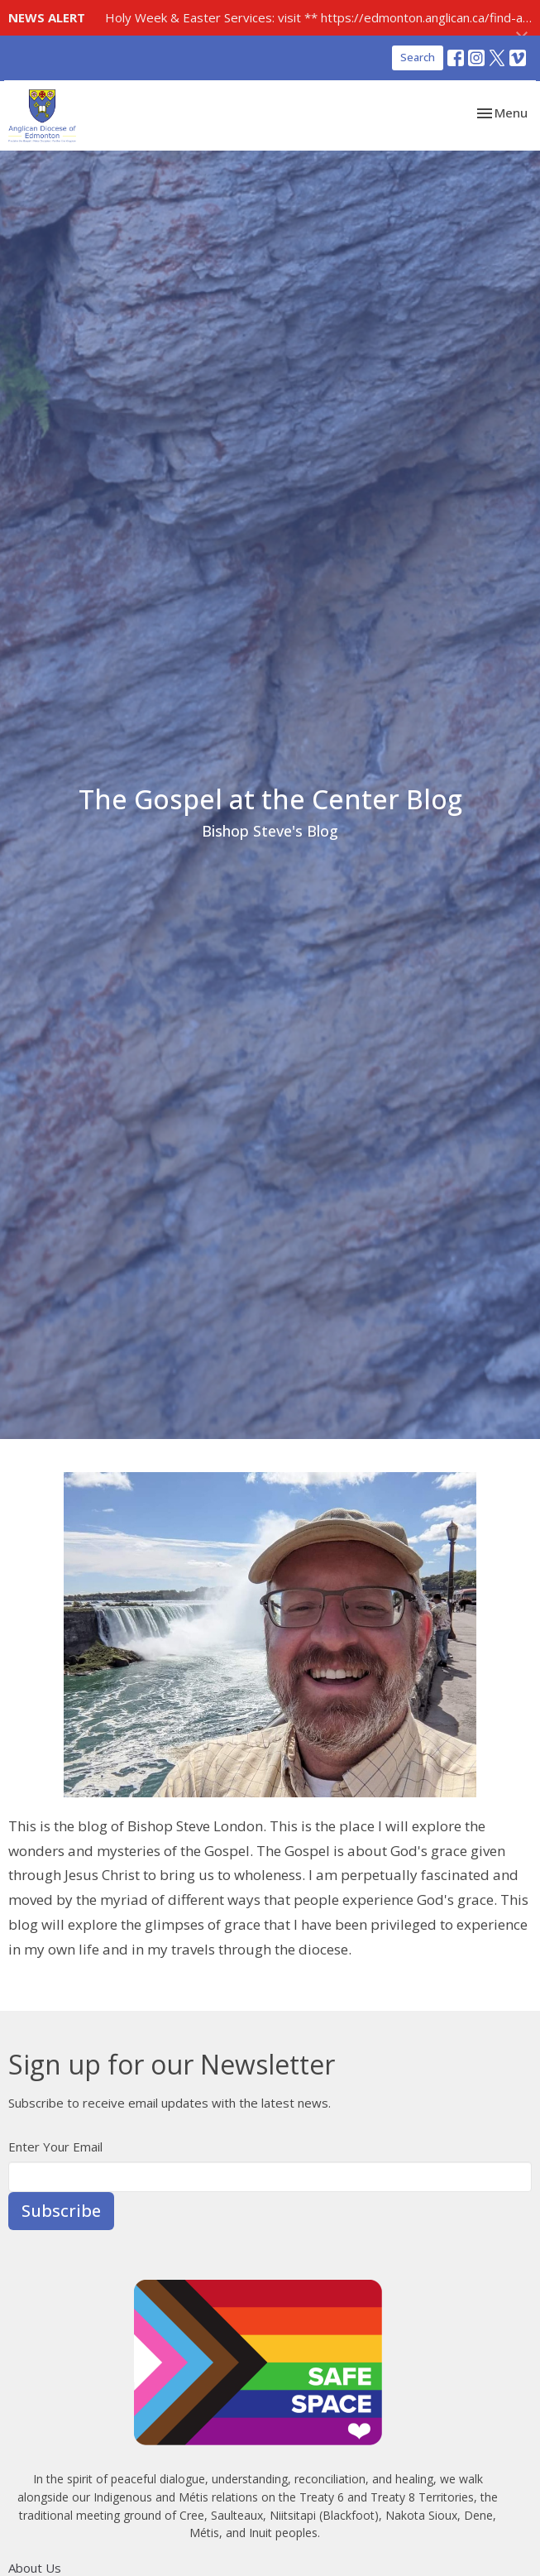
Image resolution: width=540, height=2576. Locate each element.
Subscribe (61, 2210)
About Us (34, 2567)
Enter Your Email (55, 2146)
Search (417, 57)
